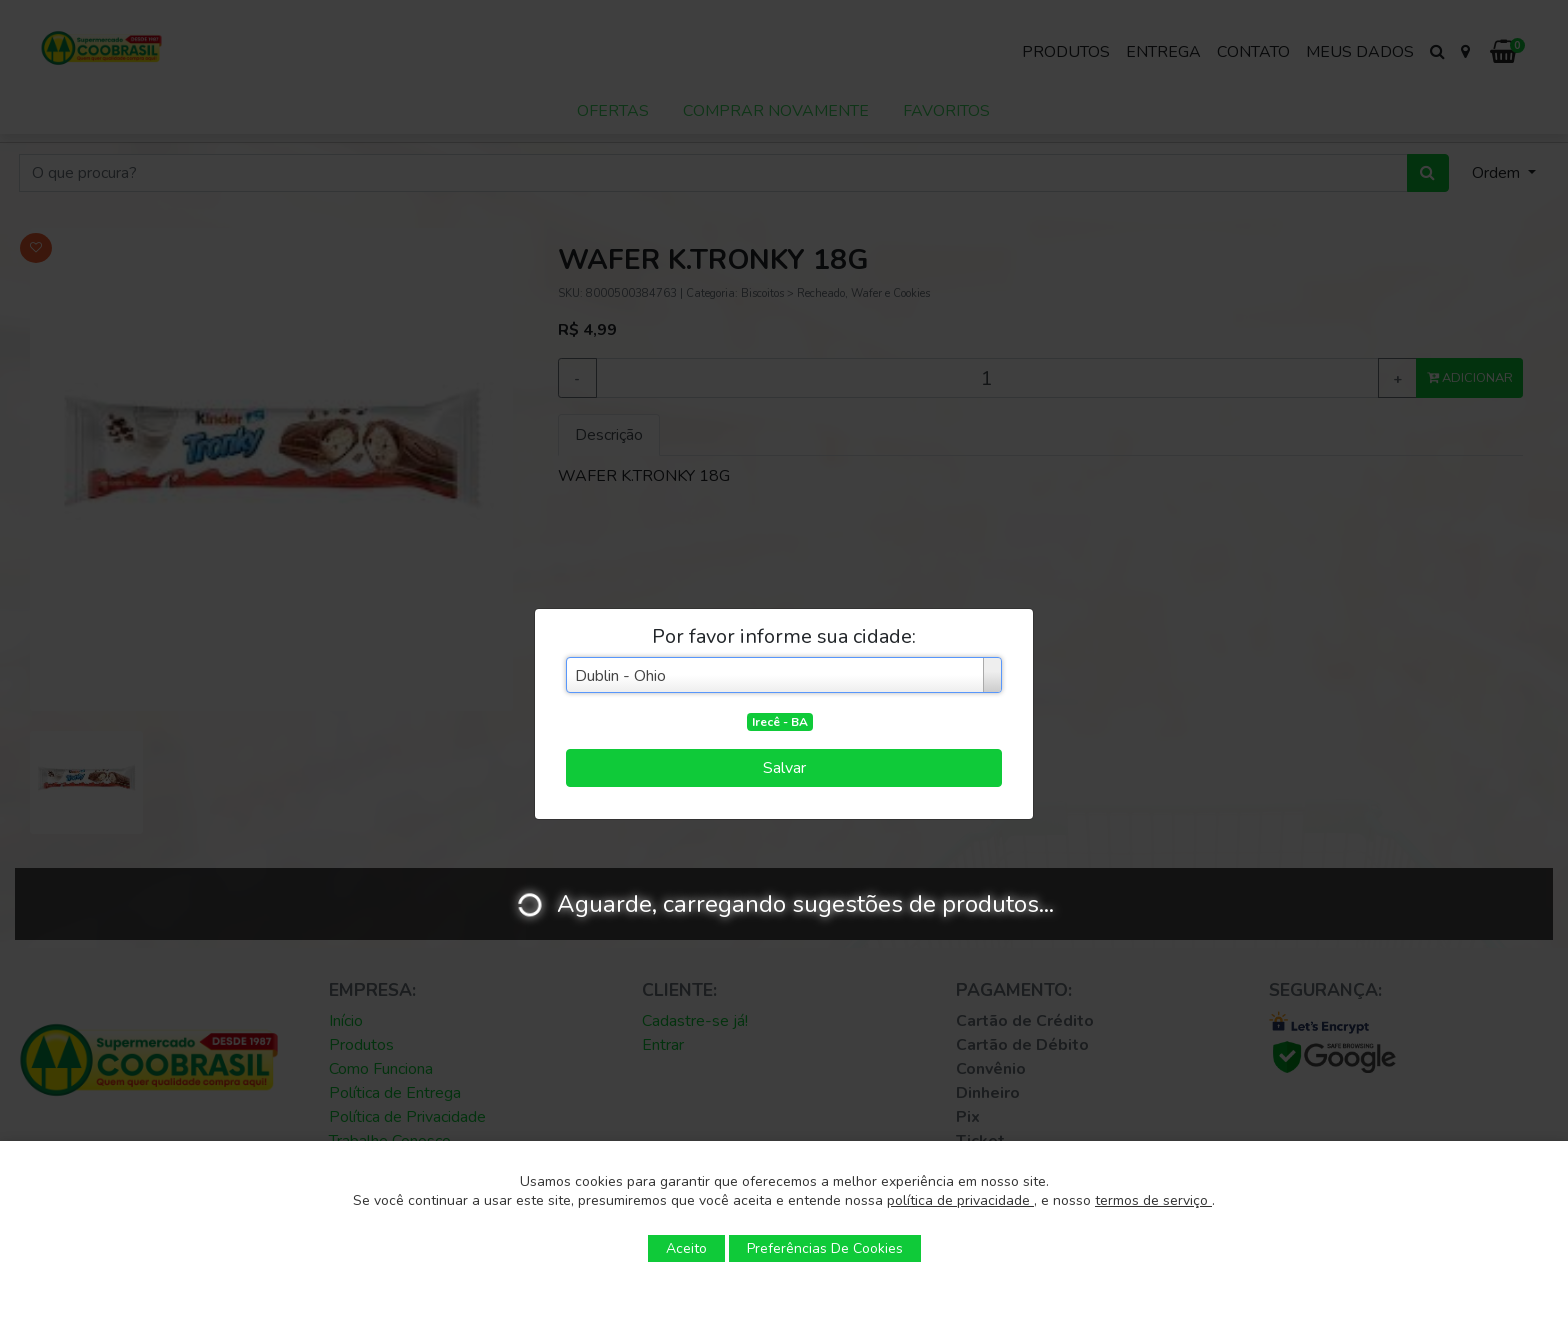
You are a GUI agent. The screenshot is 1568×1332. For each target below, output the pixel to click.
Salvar (784, 768)
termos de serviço (1153, 1200)
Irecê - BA (780, 722)
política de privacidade (960, 1200)
